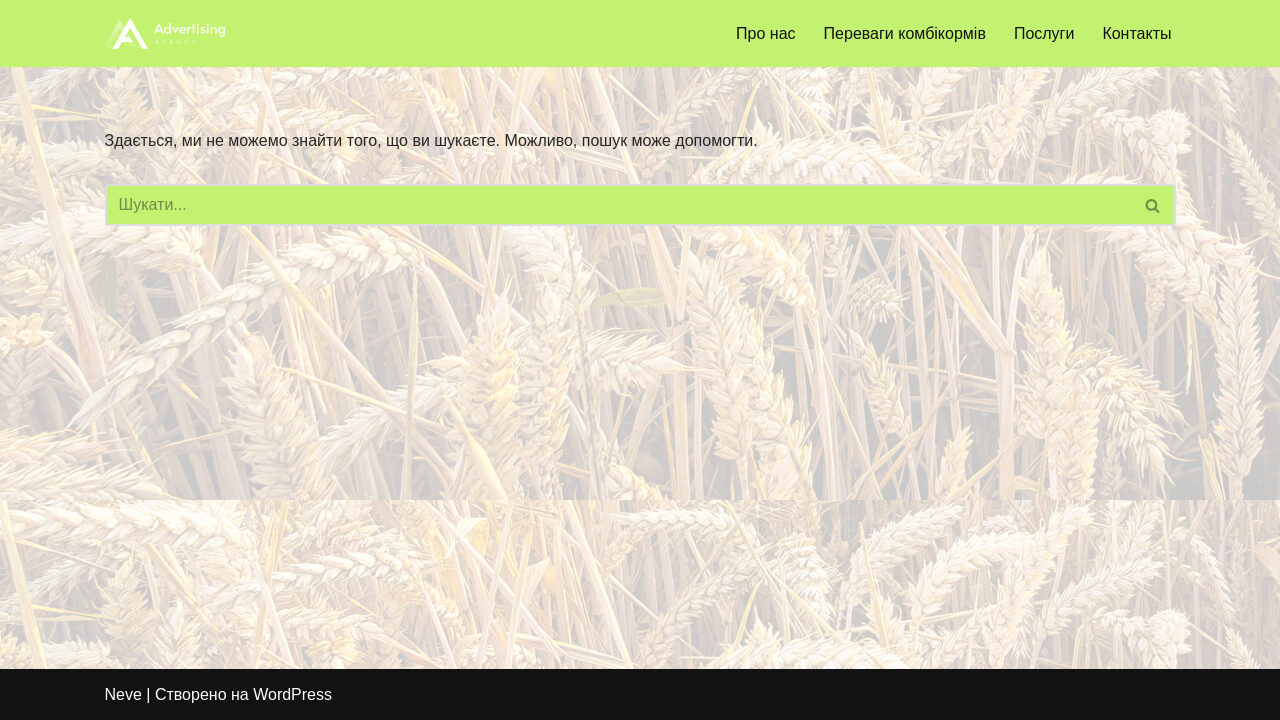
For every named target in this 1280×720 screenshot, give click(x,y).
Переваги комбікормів (905, 33)
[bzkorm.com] (165, 33)
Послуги (1044, 33)
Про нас (765, 33)
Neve (123, 694)
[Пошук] (618, 205)
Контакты (1136, 33)
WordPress (292, 694)
